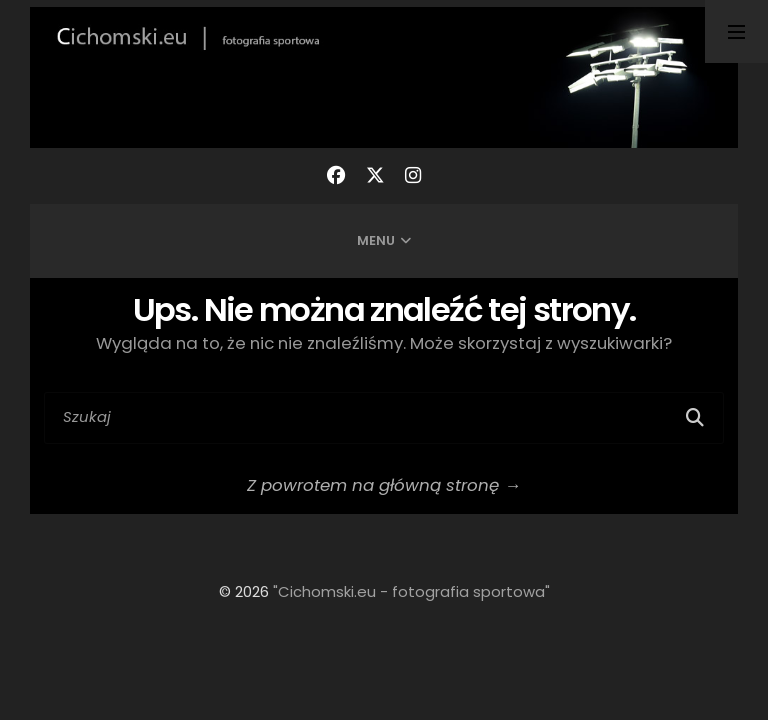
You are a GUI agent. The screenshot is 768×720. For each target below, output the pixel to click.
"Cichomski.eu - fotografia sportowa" (411, 591)
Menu (376, 240)
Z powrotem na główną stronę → (384, 485)
